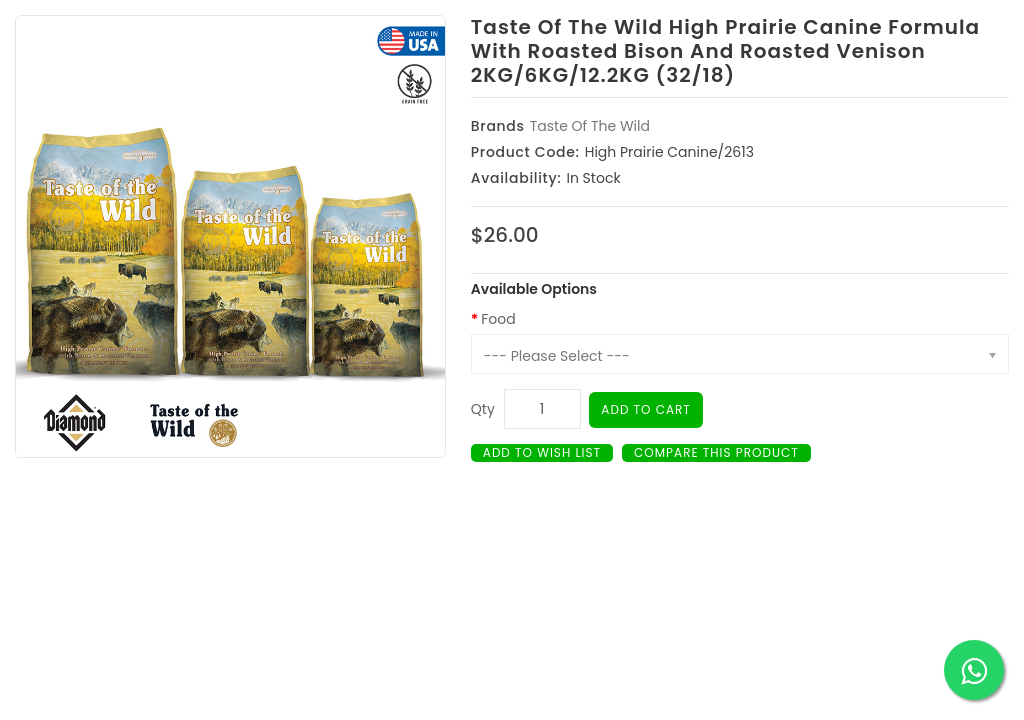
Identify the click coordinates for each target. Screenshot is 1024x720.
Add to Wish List (542, 452)
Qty (483, 409)
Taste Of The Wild (590, 126)
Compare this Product (716, 452)
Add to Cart (646, 409)
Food (498, 319)
